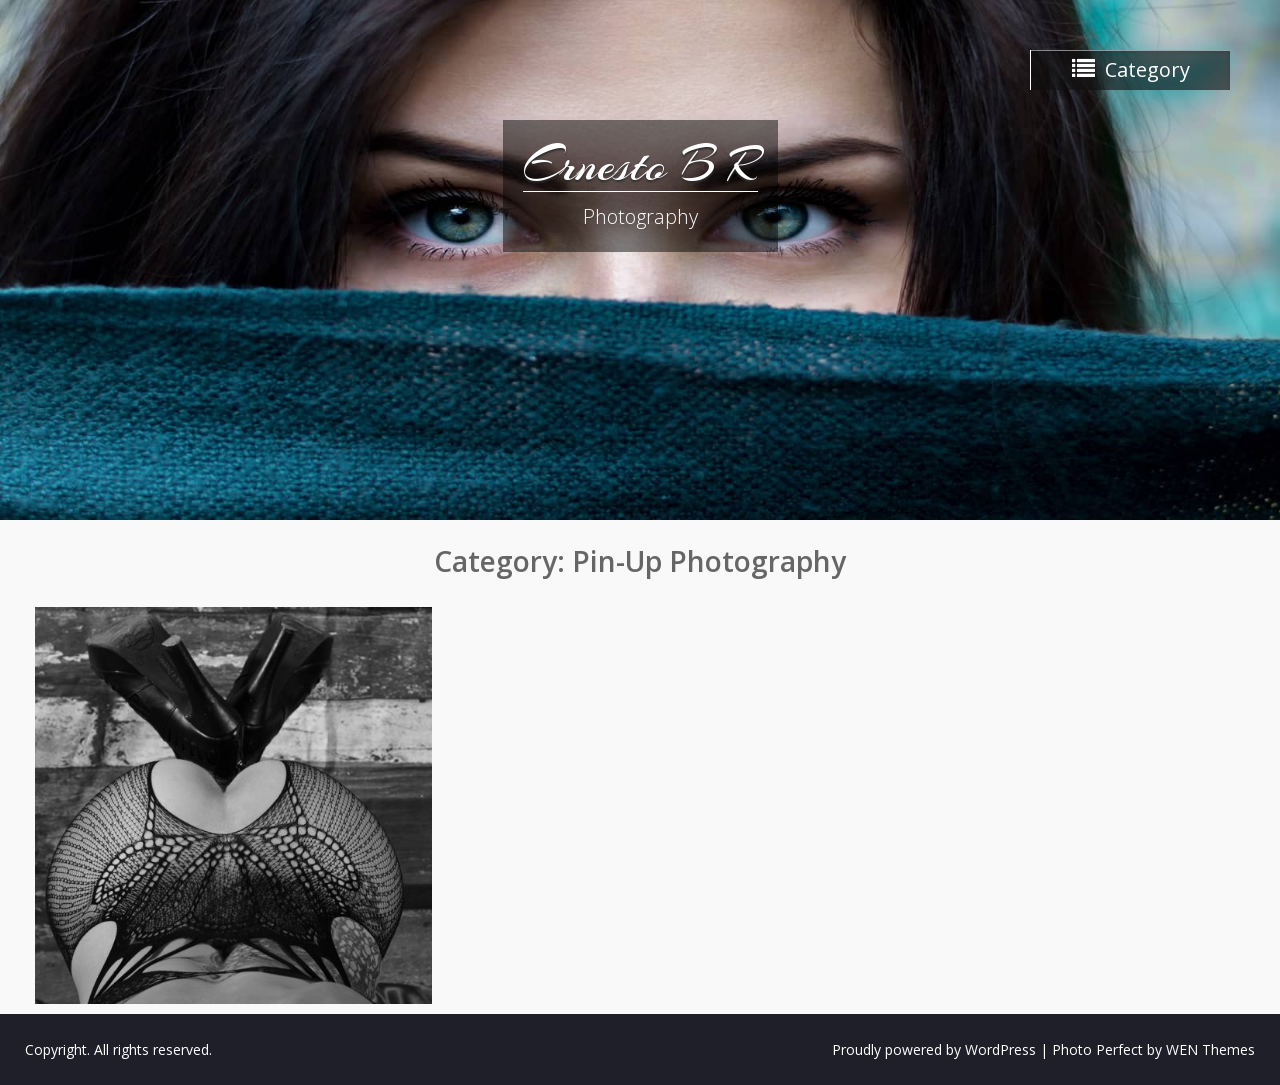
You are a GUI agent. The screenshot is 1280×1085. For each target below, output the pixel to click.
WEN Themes (1210, 1049)
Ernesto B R (640, 165)
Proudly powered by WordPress (934, 1049)
